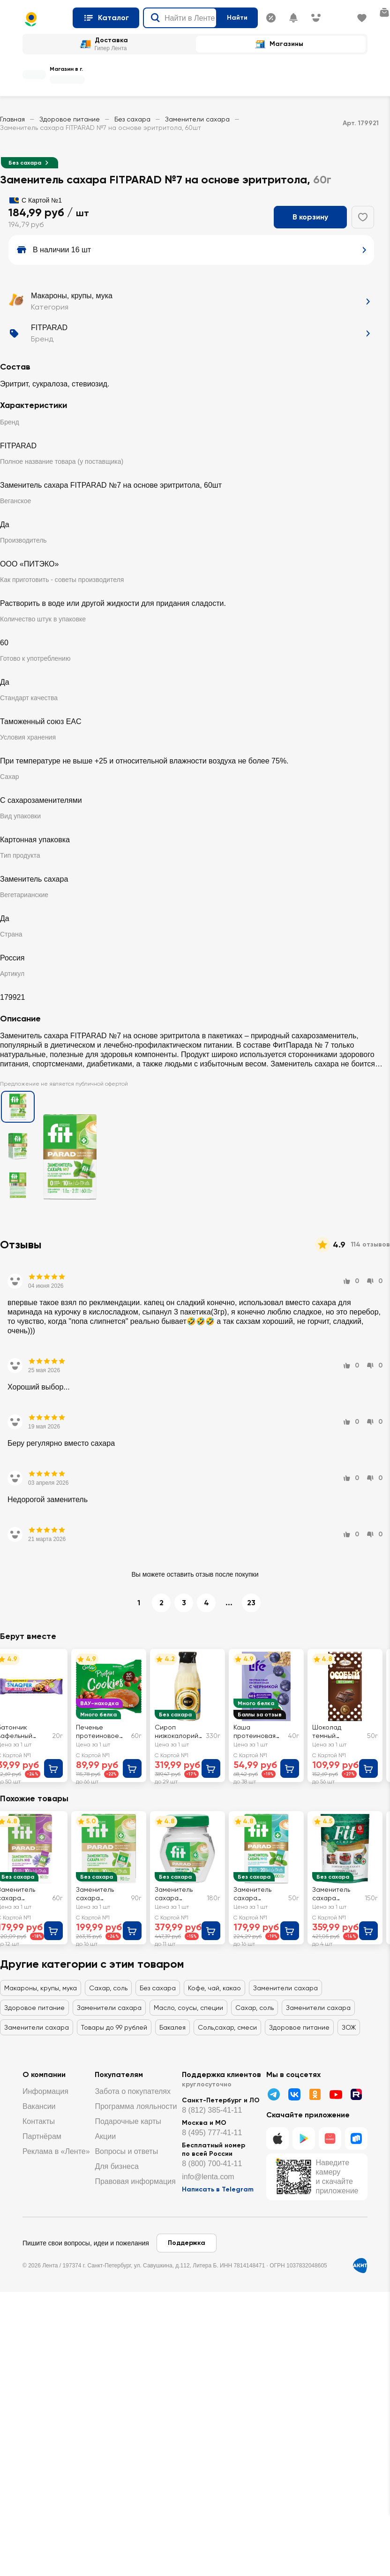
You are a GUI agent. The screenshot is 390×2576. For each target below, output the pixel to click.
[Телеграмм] (273, 2094)
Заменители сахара (197, 119)
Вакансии (39, 2106)
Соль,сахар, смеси (227, 2027)
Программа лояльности (136, 2106)
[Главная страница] (43, 19)
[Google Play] (303, 2138)
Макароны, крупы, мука (40, 1988)
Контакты (38, 2121)
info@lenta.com (208, 2177)
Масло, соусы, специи (188, 2007)
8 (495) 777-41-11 (212, 2133)
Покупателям (119, 2074)
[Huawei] (330, 2138)
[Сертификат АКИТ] (360, 2265)
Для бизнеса (116, 2166)
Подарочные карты (128, 2121)
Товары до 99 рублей (114, 2027)
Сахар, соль (108, 1988)
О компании (44, 2074)
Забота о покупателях (133, 2091)
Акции (105, 2136)
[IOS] (277, 2138)
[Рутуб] (356, 2094)
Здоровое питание (69, 119)
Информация (45, 2091)
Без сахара (132, 119)
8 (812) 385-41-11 (212, 2110)
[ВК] (294, 2094)
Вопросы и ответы (126, 2151)
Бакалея (172, 2027)
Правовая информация (135, 2181)
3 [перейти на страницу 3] (184, 1602)
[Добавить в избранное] (363, 217)
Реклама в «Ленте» (56, 2151)
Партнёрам (41, 2136)
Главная (12, 119)
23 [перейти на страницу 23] (251, 1602)
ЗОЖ (349, 2027)
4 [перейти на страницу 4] (206, 1602)
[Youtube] (335, 2094)
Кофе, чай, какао (214, 1988)
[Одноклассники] (315, 2094)
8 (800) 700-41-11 (212, 2164)
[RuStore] (356, 2138)
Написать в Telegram (218, 2189)
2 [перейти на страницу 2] (161, 1602)
